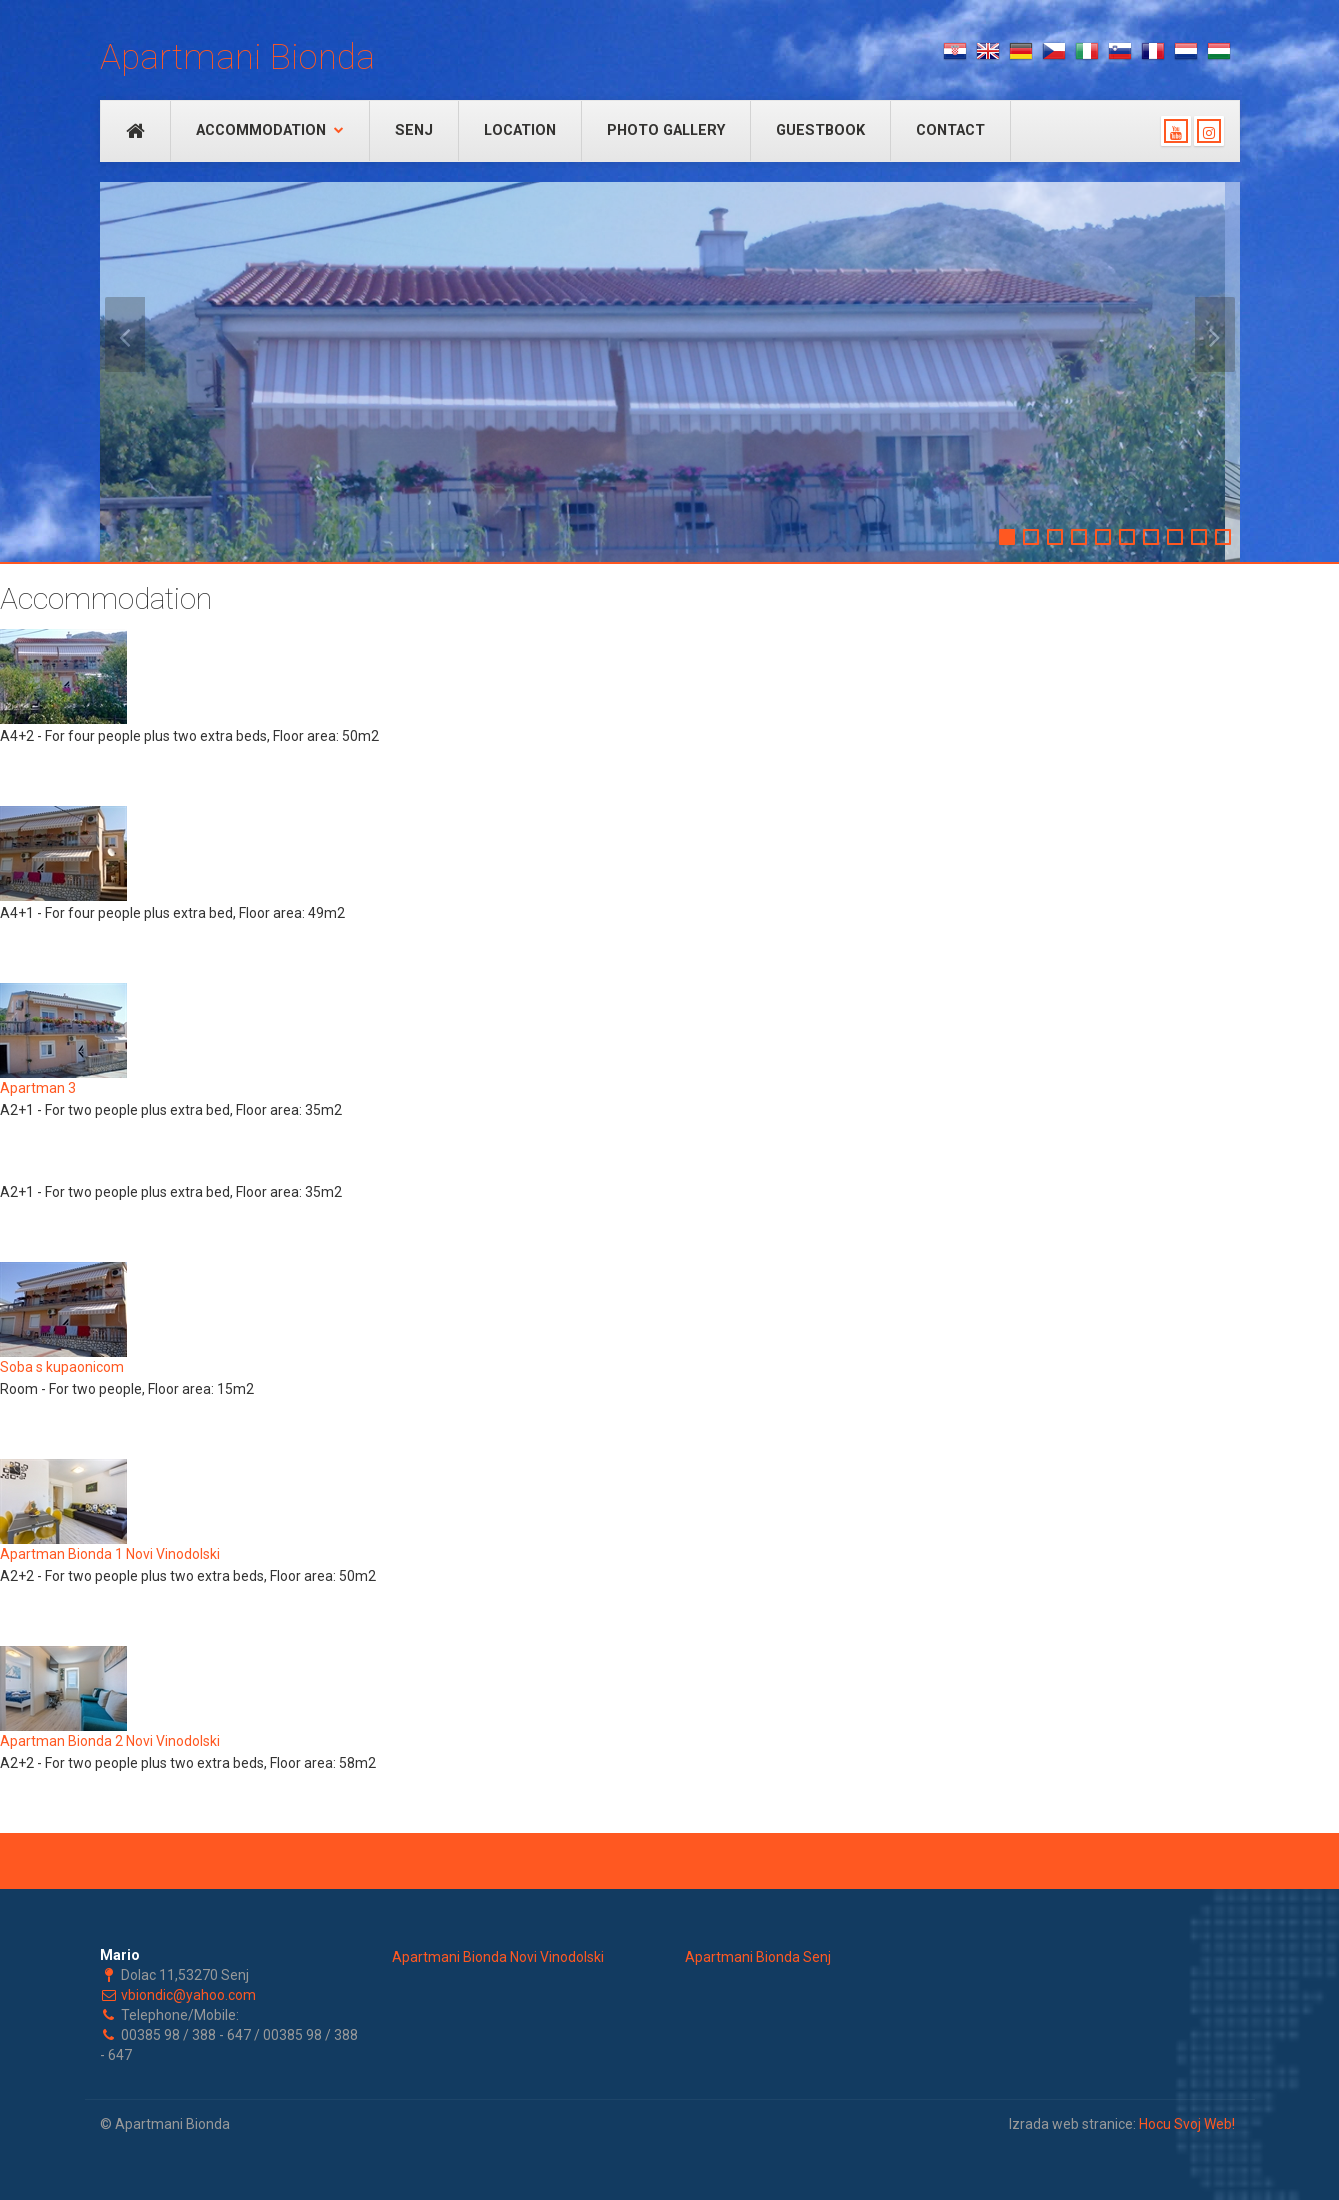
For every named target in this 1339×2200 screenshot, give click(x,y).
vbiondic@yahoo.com (188, 1995)
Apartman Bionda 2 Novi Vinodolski (110, 1741)
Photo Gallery (666, 130)
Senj (414, 130)
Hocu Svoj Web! (1187, 2124)
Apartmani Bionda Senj (758, 1957)
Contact (950, 130)
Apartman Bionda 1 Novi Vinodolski (110, 1554)
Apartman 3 (38, 1088)
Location (520, 130)
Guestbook (820, 130)
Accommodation (270, 130)
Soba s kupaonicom (62, 1367)
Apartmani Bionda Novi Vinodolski (498, 1957)
